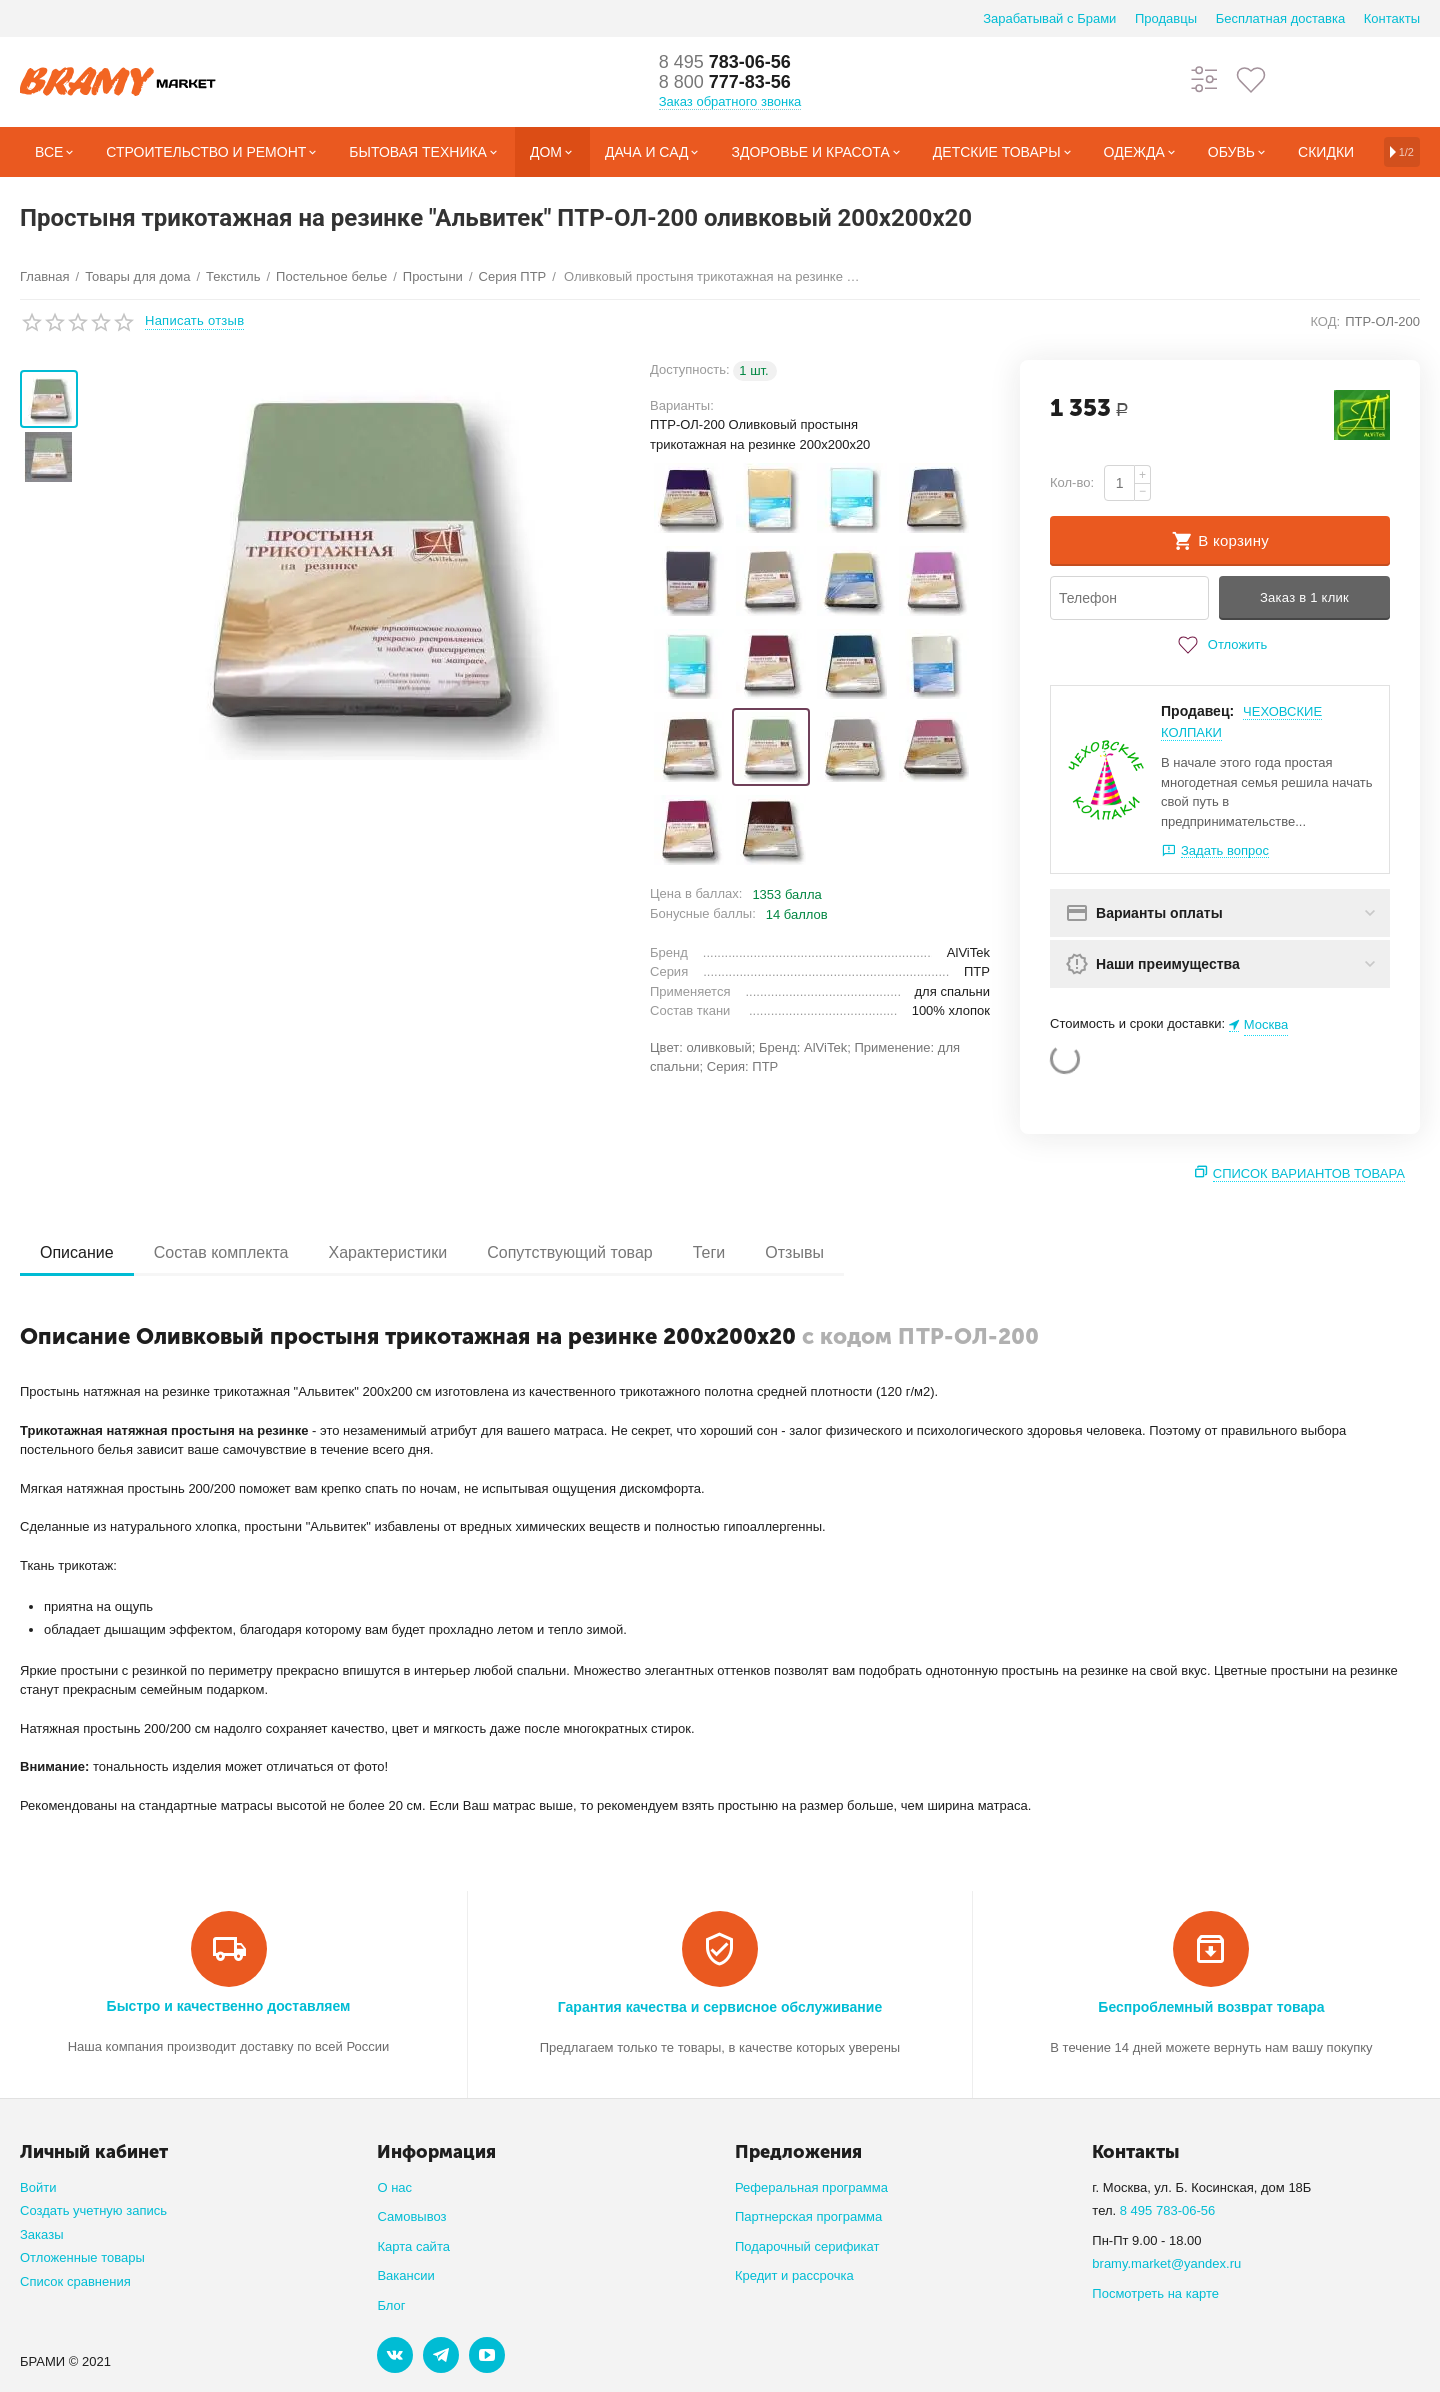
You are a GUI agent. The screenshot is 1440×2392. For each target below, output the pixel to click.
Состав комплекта (221, 1252)
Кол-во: (1072, 482)
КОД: (1325, 321)
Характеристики (387, 1252)
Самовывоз (411, 2216)
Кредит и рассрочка (794, 2275)
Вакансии (405, 2275)
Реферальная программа (811, 2187)
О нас (394, 2187)
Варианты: (682, 405)
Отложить (1220, 645)
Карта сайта (413, 2246)
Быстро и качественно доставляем (229, 2006)
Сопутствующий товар (570, 1252)
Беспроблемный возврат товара (1211, 2007)
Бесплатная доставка (1280, 18)
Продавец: (1197, 711)
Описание (77, 1252)
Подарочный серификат (807, 2246)
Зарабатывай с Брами (1049, 18)
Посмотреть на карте (1155, 2293)
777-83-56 (725, 82)
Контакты (1392, 18)
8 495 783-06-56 (1168, 2210)
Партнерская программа (808, 2216)
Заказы (42, 2234)
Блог (391, 2305)
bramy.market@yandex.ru (1166, 2263)
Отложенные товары (82, 2257)
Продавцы (1166, 18)
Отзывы (794, 1252)
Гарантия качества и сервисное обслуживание (720, 2007)
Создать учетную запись (93, 2210)
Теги (709, 1252)
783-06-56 (725, 62)
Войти (38, 2187)
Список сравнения (75, 2281)
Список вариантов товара (1309, 1173)
